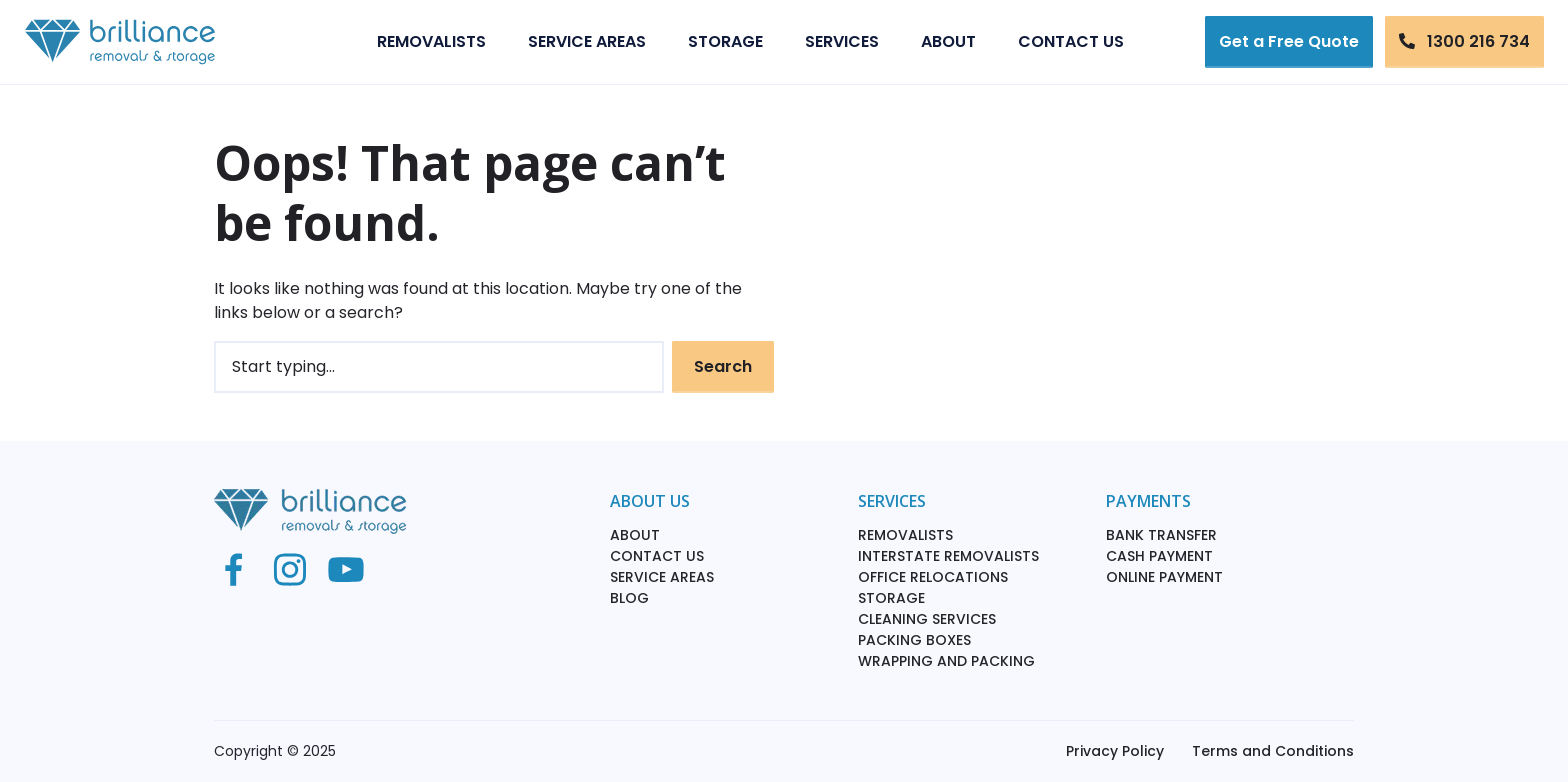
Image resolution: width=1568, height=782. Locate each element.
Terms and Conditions (1273, 751)
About (948, 41)
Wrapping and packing (946, 661)
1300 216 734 (1464, 41)
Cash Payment (1159, 556)
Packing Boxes (914, 640)
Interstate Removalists (948, 556)
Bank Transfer (1161, 535)
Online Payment (1164, 577)
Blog (629, 598)
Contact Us (1071, 41)
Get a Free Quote (1289, 41)
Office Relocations (933, 577)
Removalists (431, 41)
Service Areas (587, 41)
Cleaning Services (927, 619)
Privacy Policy (1115, 751)
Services (842, 41)
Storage (725, 41)
